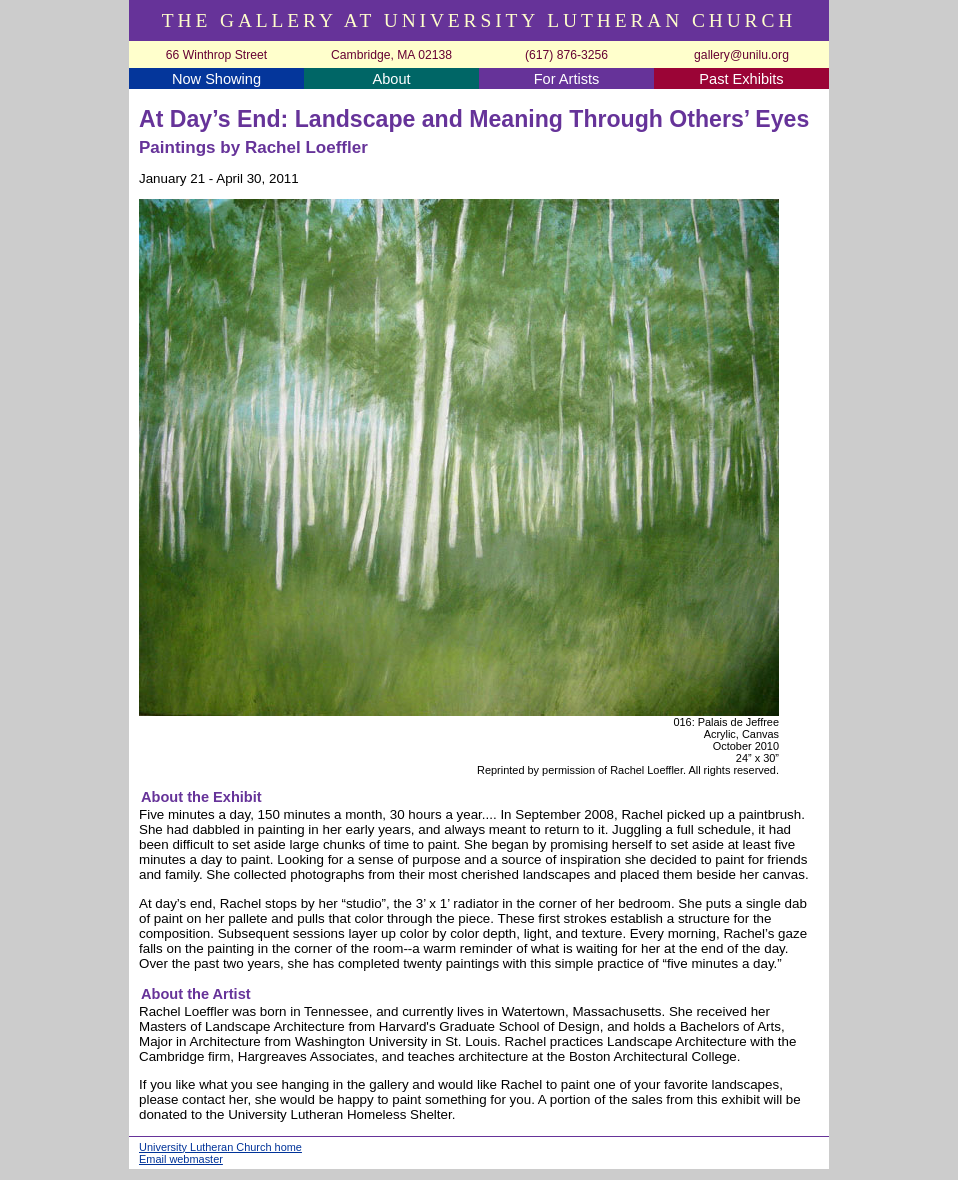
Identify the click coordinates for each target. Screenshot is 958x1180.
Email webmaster (181, 1159)
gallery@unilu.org (741, 55)
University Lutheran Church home (220, 1147)
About (391, 79)
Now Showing (216, 79)
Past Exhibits (741, 79)
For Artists (567, 79)
